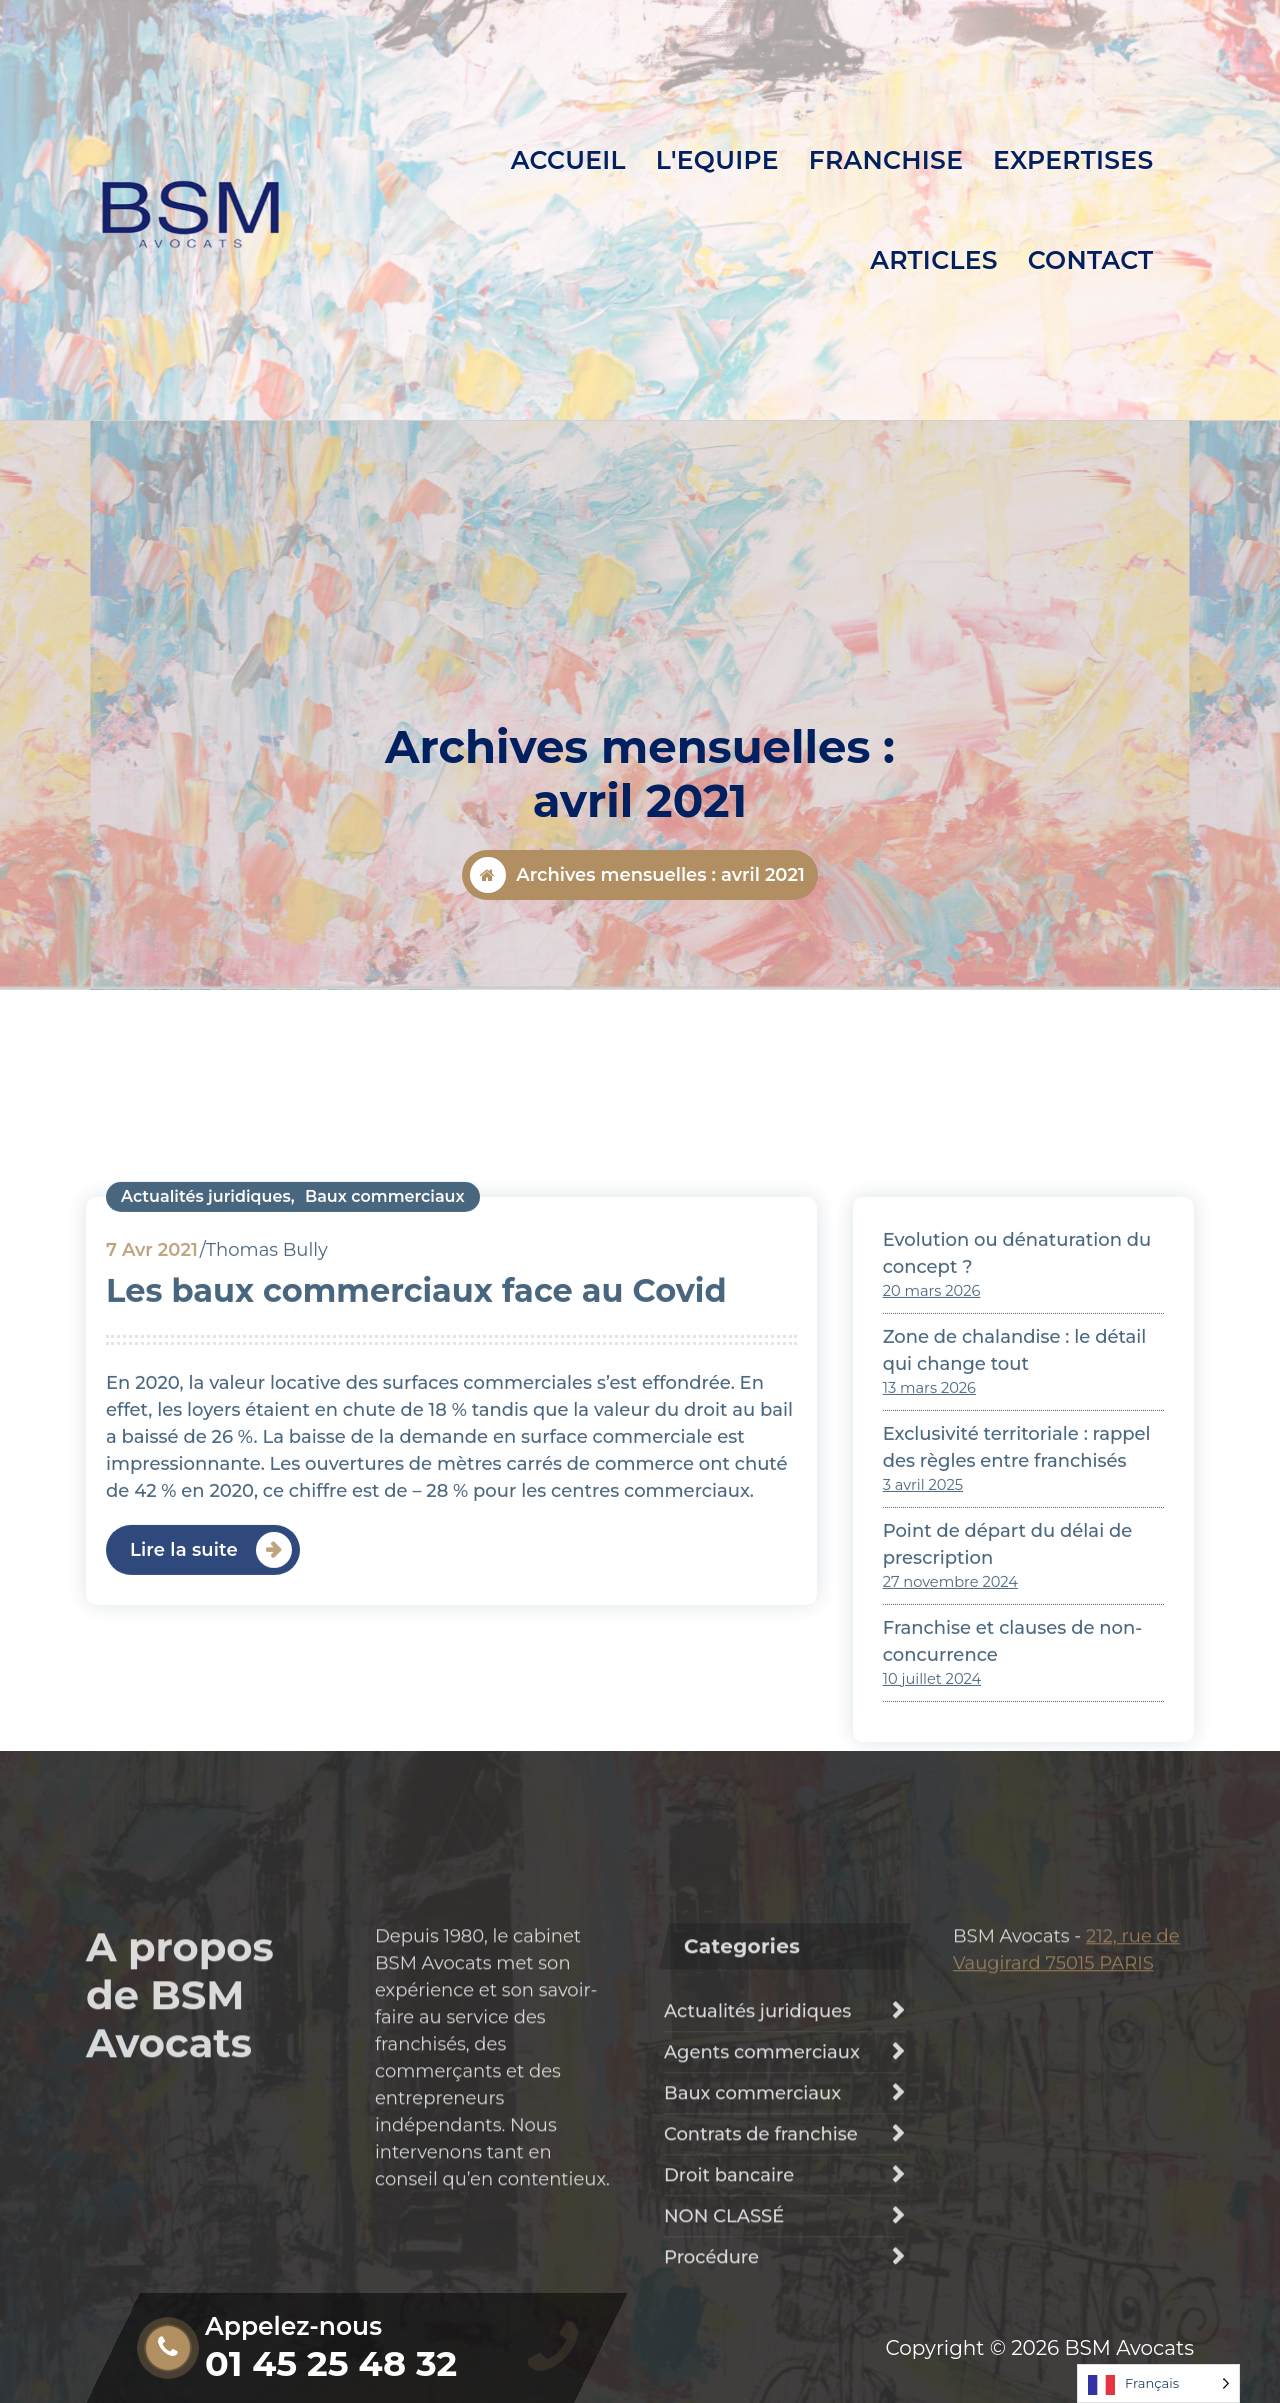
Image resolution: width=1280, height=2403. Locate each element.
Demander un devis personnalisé (1002, 49)
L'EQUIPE (717, 160)
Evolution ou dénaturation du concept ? (1017, 1476)
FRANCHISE (886, 160)
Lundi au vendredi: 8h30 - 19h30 (336, 37)
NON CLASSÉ (724, 2361)
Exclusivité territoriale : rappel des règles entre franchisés (1017, 1670)
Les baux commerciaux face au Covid (416, 1513)
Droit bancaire (729, 2320)
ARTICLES (934, 260)
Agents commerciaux (762, 2197)
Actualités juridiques (206, 1419)
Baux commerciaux (385, 1419)
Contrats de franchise (761, 2279)
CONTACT (1091, 260)
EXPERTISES (1073, 160)
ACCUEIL (568, 160)
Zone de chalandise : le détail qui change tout (1015, 1573)
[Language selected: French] (1158, 2383)
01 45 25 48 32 (263, 92)
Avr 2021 (152, 1473)
